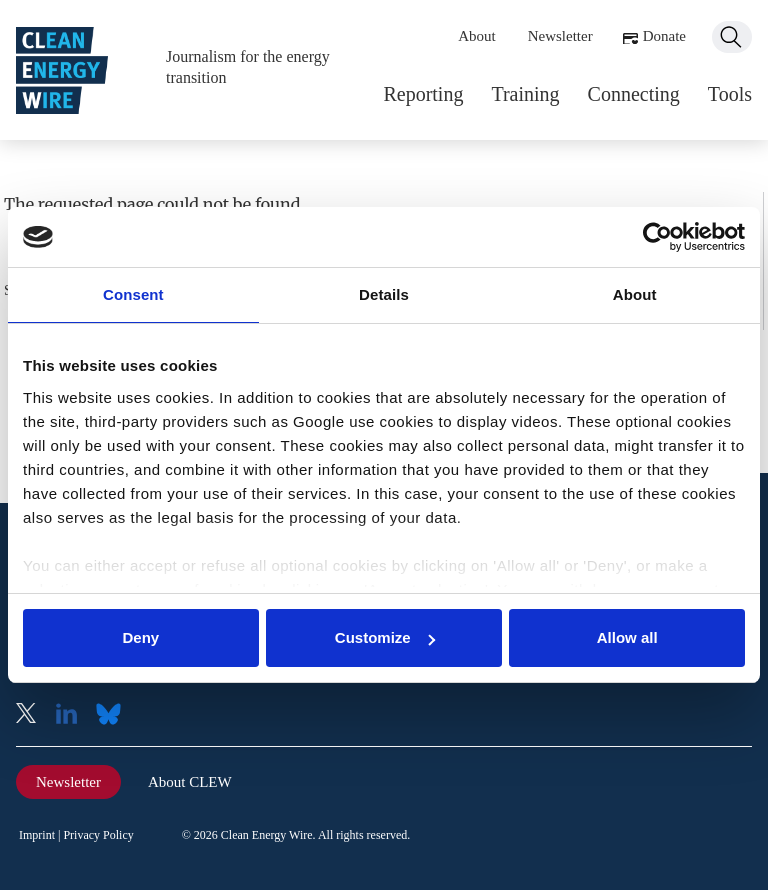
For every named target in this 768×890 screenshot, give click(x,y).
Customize (385, 637)
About (477, 36)
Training (525, 94)
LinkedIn (74, 715)
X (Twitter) (34, 715)
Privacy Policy (98, 835)
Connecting (634, 94)
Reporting (423, 94)
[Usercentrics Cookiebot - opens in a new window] (657, 237)
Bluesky (114, 715)
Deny (140, 637)
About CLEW (190, 782)
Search (732, 37)
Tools (730, 94)
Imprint (37, 835)
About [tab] (635, 294)
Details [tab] (384, 294)
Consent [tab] (133, 294)
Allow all (627, 637)
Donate (664, 36)
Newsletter (560, 36)
